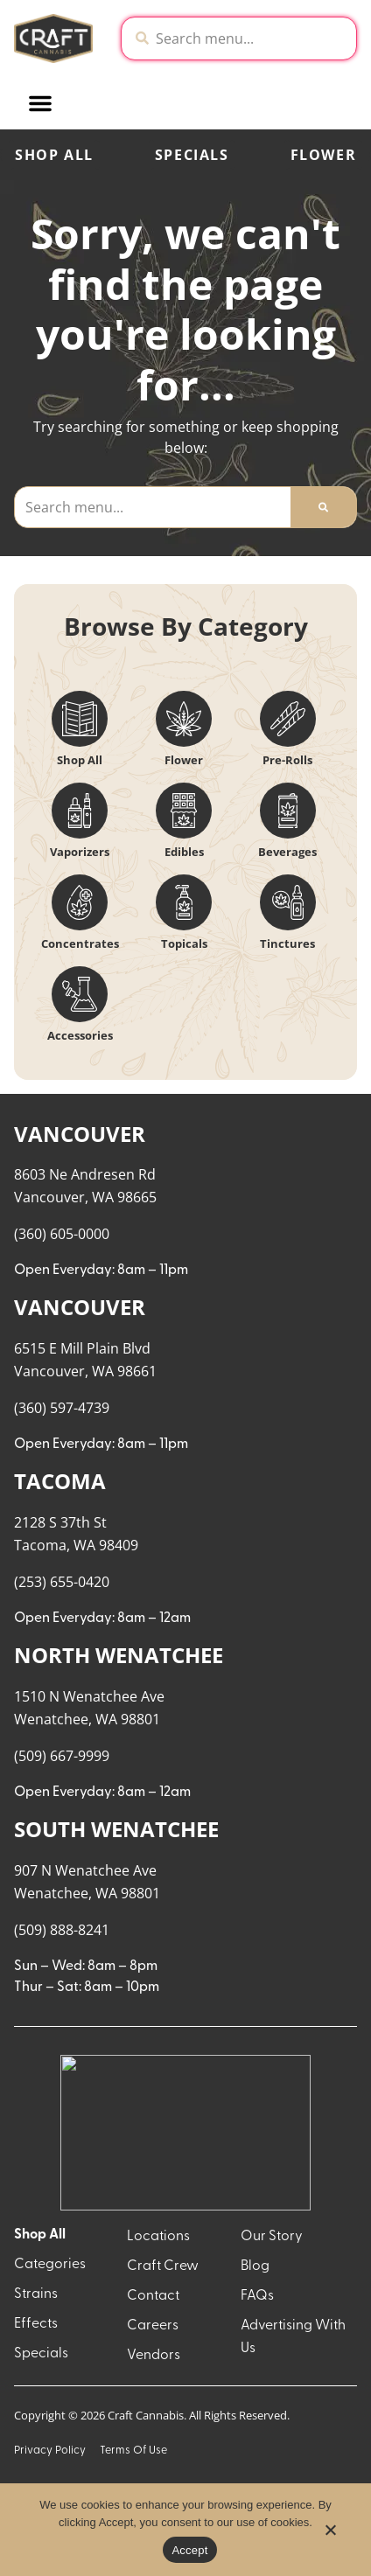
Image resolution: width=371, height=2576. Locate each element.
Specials (192, 154)
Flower (183, 760)
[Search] (323, 507)
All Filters (53, 1132)
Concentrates (80, 943)
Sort (128, 1114)
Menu (244, 1114)
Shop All (54, 154)
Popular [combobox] (142, 1132)
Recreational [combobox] (270, 1132)
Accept (189, 2550)
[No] (330, 2535)
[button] (166, 103)
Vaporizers (79, 852)
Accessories (80, 1035)
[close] (345, 36)
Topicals (184, 943)
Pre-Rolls (287, 760)
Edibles (184, 852)
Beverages (287, 852)
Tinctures (287, 943)
